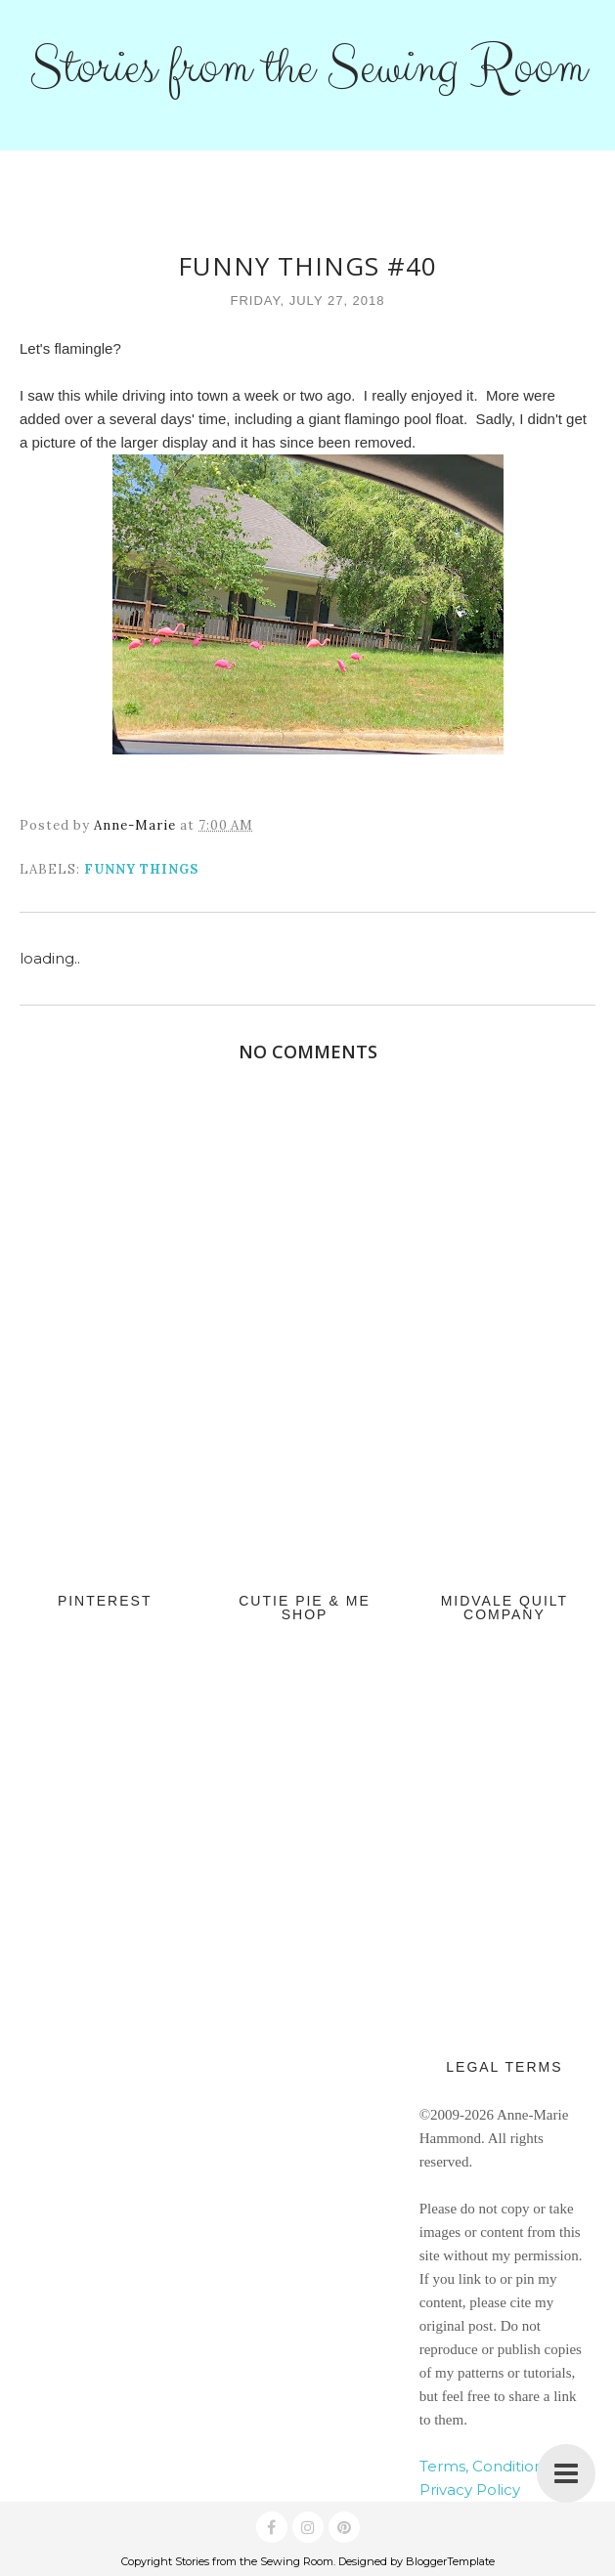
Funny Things (141, 869)
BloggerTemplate (450, 2561)
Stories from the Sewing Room (307, 67)
